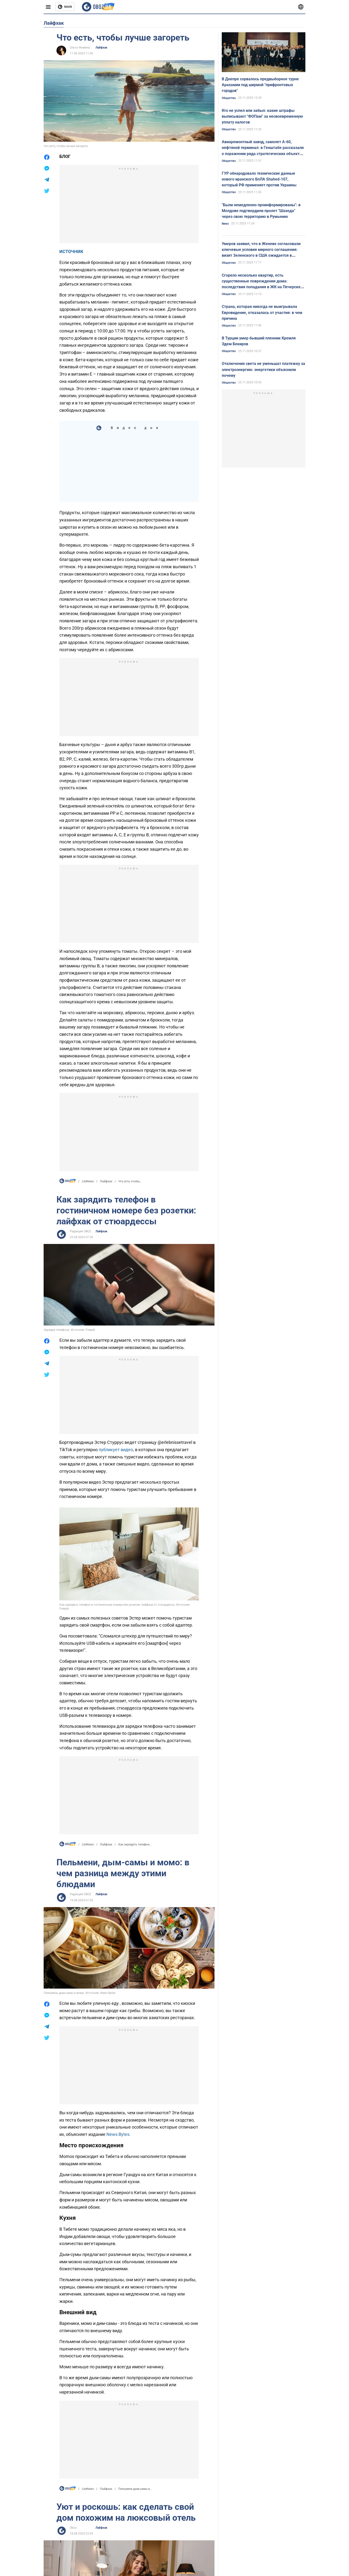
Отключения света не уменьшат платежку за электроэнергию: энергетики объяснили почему (263, 369)
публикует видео (116, 1449)
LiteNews (88, 1181)
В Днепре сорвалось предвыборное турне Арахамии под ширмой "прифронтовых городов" (260, 85)
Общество (229, 98)
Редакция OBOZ (80, 1231)
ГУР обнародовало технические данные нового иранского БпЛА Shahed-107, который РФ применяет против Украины (259, 179)
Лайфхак (101, 47)
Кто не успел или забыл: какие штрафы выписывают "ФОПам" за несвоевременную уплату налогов (262, 116)
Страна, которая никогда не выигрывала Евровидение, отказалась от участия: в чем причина (262, 312)
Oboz (73, 2527)
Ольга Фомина (80, 47)
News (225, 223)
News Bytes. (118, 2134)
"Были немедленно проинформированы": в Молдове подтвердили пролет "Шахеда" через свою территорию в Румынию (261, 211)
